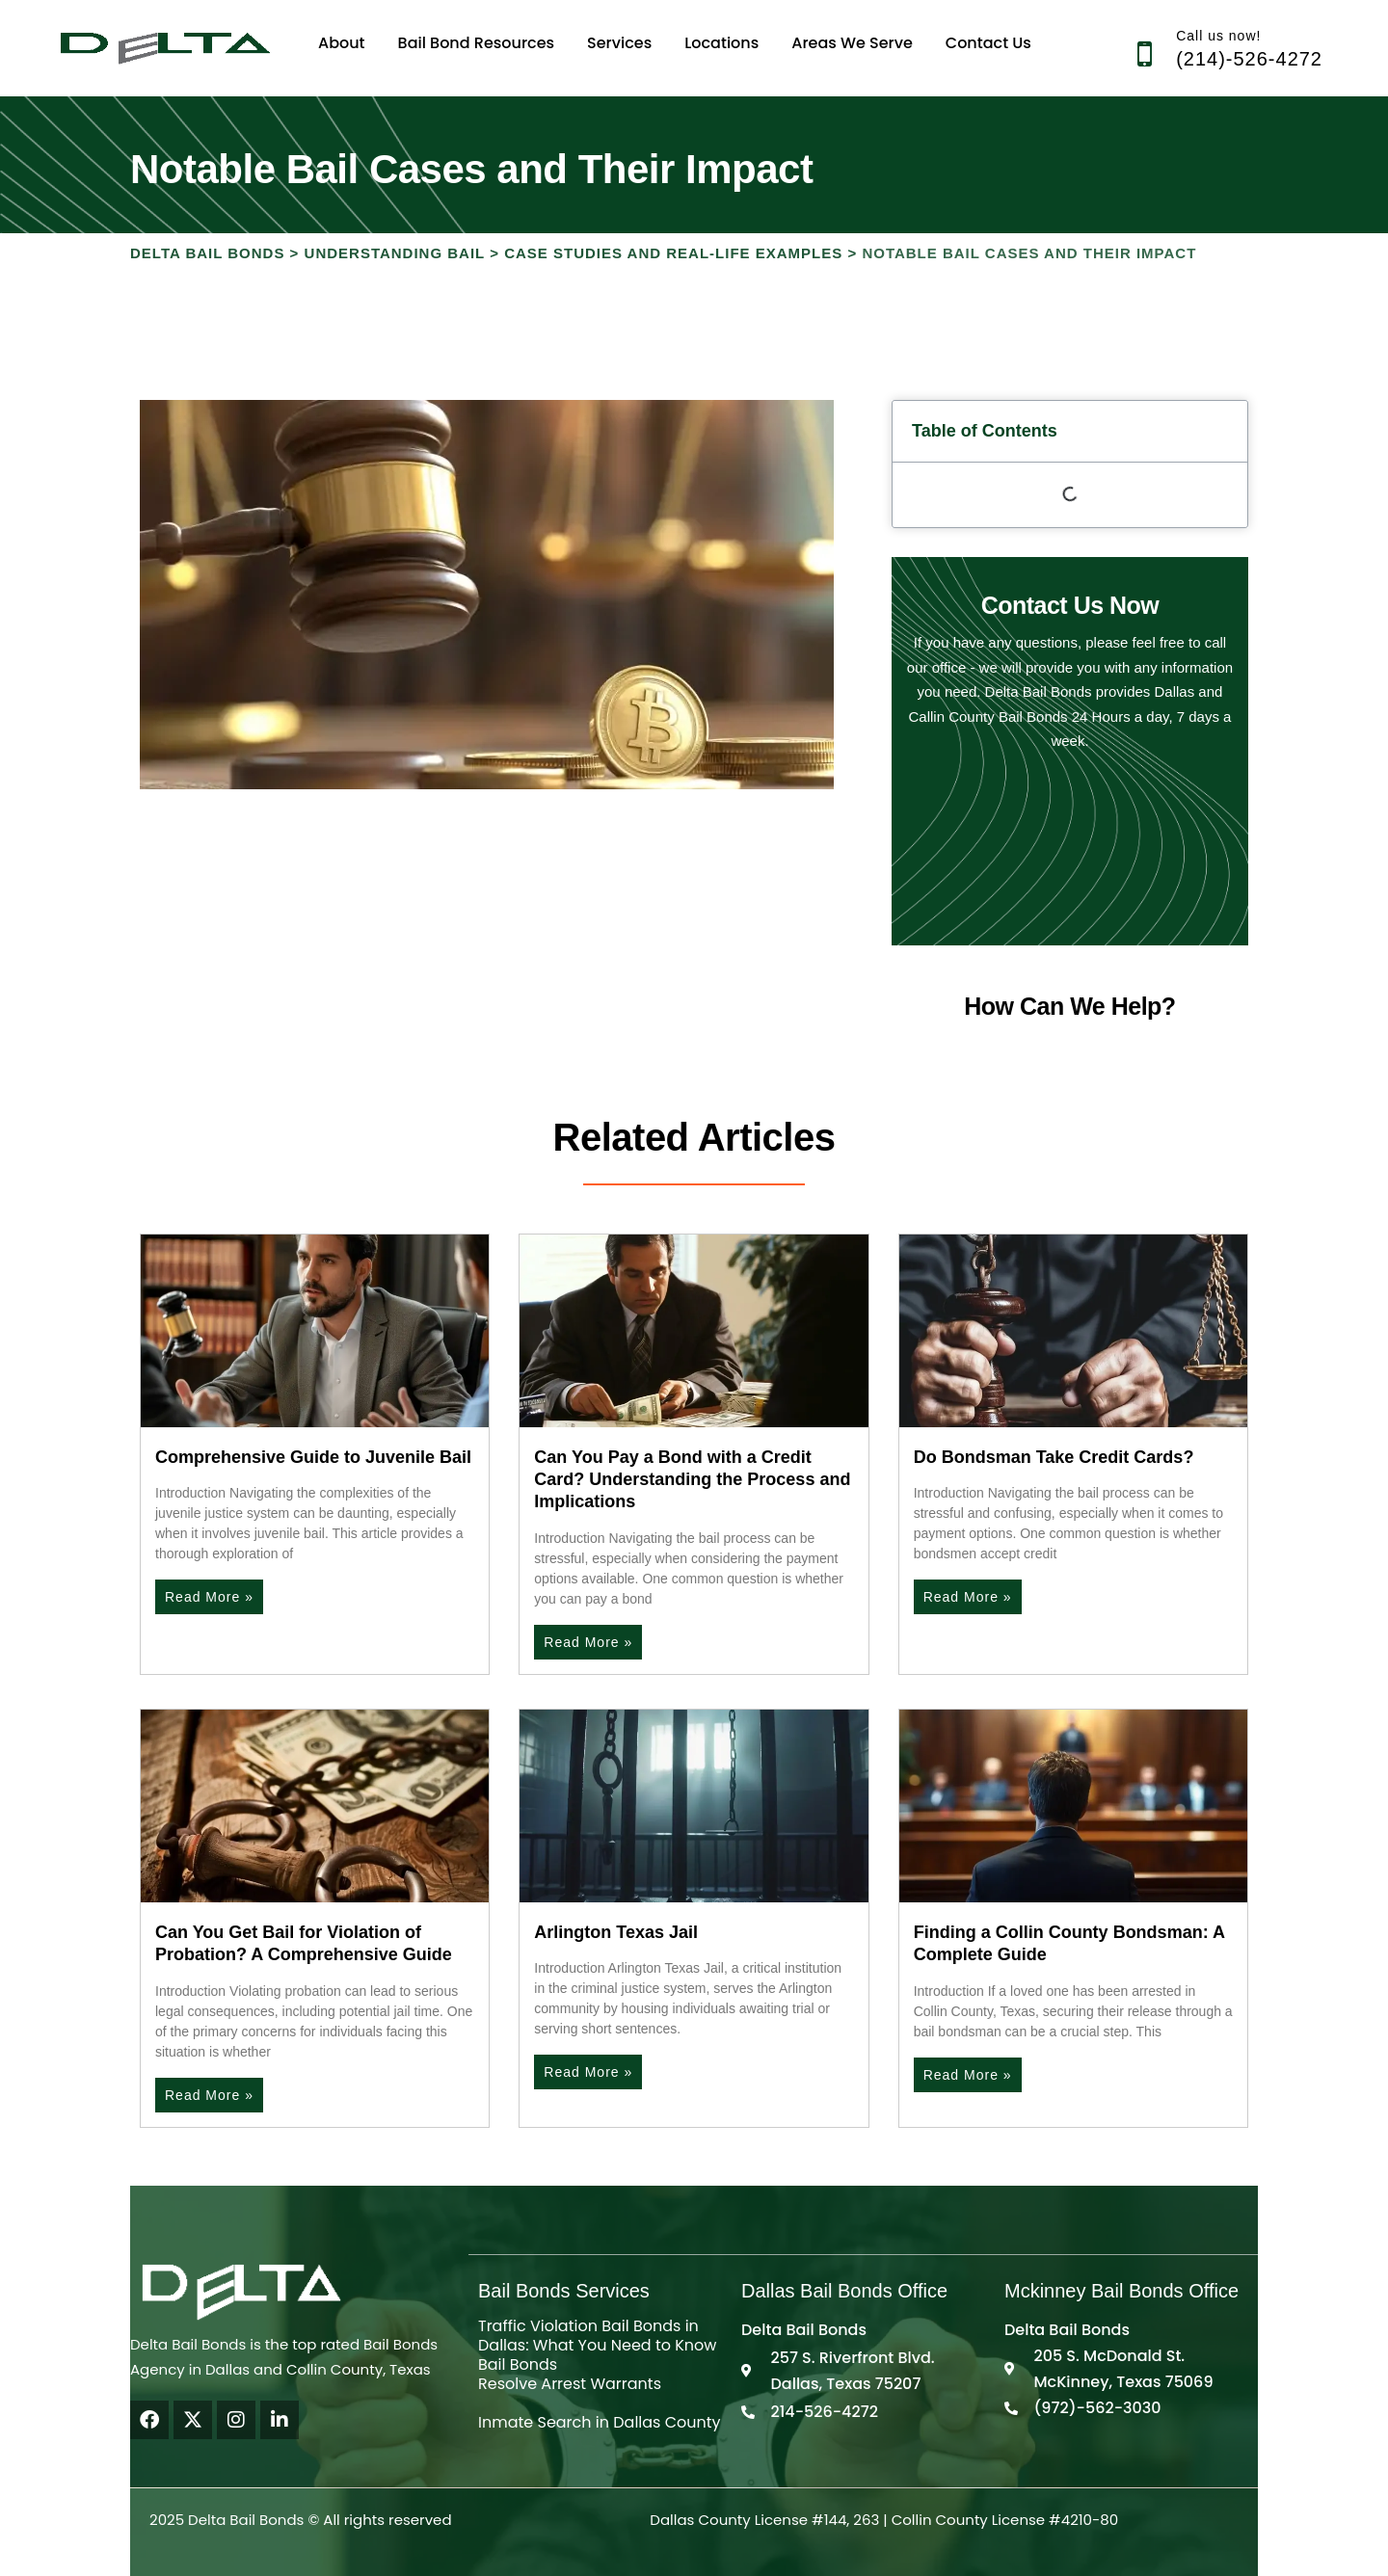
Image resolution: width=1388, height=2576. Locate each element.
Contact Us (988, 43)
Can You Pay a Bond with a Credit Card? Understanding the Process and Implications (692, 1479)
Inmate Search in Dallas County (599, 2422)
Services (619, 43)
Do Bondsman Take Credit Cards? (1054, 1457)
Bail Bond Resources (476, 43)
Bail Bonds (517, 2364)
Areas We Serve (852, 43)
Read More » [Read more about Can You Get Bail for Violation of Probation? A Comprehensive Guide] (209, 2095)
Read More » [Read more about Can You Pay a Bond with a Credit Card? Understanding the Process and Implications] (588, 1642)
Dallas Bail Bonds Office (844, 2290)
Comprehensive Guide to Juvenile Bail (313, 1457)
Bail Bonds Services (564, 2290)
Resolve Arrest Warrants (569, 2384)
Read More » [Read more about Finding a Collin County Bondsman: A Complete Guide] (967, 2075)
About (341, 43)
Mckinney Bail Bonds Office (1121, 2290)
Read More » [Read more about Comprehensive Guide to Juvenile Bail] (209, 1597)
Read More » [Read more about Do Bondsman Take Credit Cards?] (967, 1597)
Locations (721, 43)
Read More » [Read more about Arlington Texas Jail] (588, 2072)
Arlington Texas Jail (616, 1932)
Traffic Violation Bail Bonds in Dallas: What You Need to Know (597, 2335)
